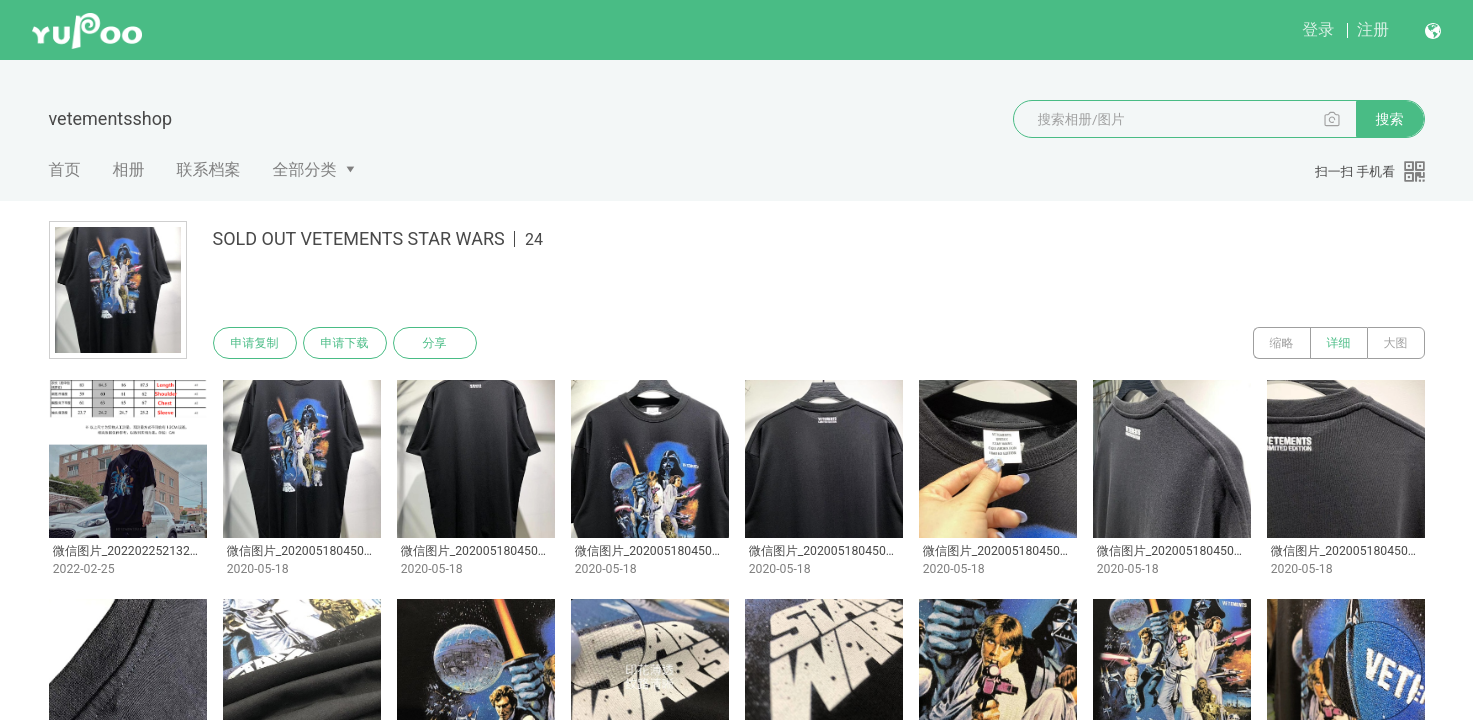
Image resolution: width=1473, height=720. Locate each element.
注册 (1373, 29)
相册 (129, 169)
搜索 (1390, 119)
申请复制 (255, 343)
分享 (435, 343)
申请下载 (345, 343)
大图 (1396, 343)
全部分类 (305, 169)
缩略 (1282, 343)
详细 (1339, 343)
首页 (65, 169)
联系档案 (209, 169)
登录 (1318, 29)
